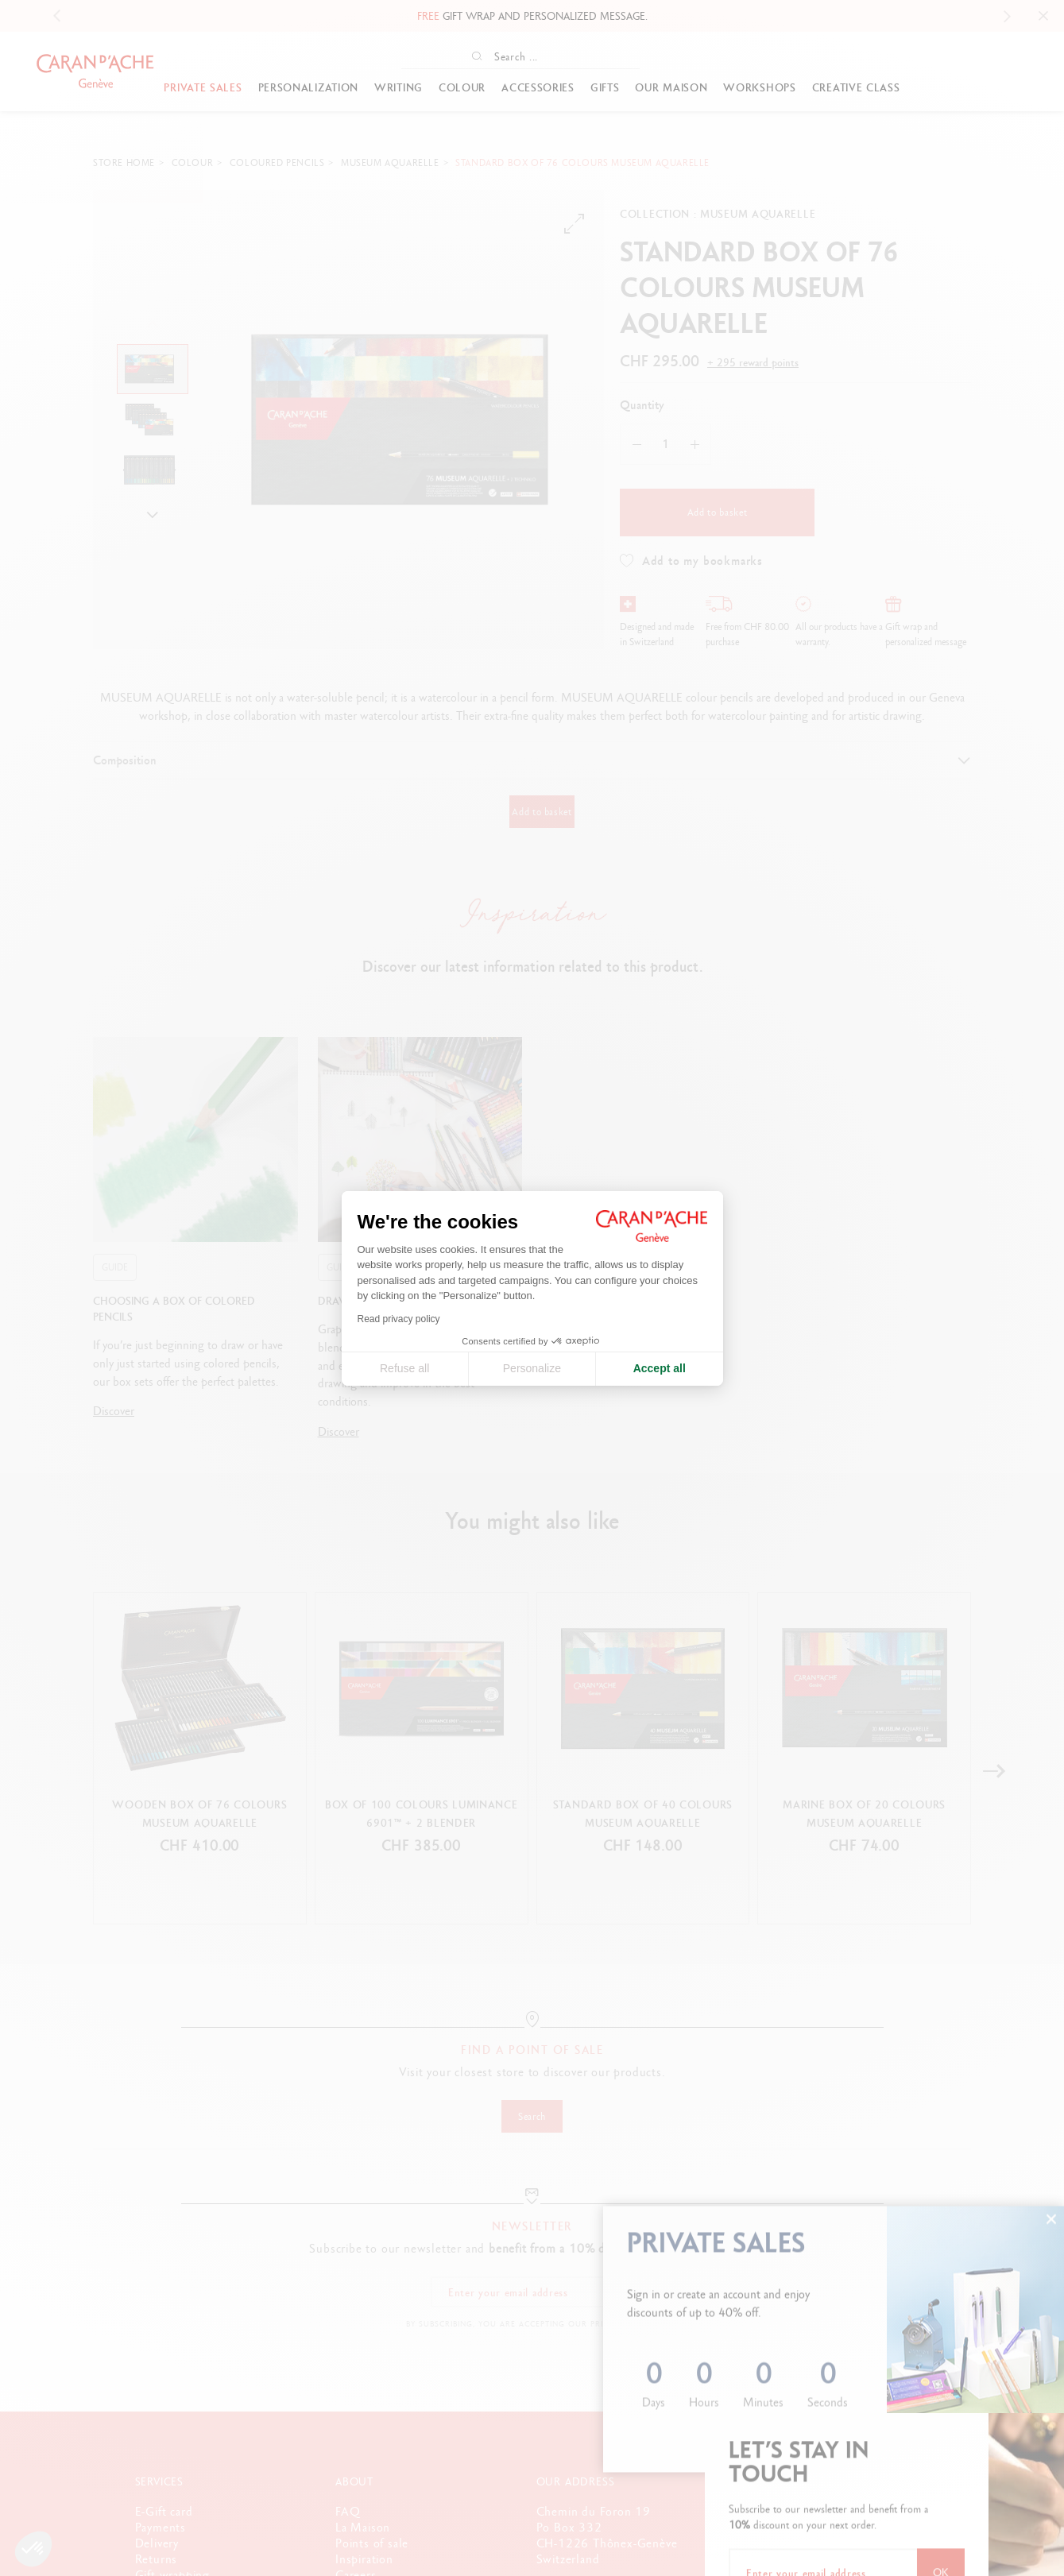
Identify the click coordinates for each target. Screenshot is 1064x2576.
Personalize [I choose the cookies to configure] (532, 1368)
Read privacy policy (399, 1319)
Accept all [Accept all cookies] (659, 1368)
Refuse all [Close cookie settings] (404, 1368)
